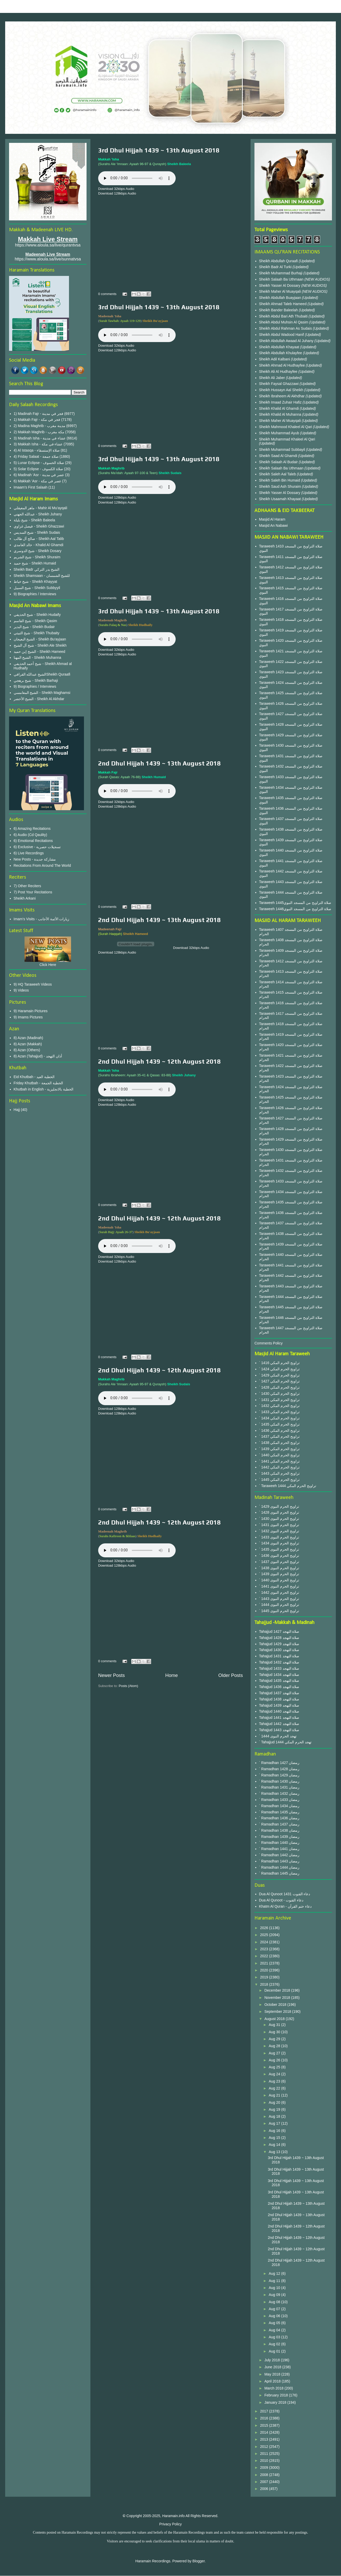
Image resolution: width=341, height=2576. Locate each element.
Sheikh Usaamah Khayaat (280, 499)
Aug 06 (275, 2316)
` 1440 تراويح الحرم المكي (279, 1455)
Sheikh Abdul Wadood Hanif (282, 334)
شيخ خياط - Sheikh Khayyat (35, 581)
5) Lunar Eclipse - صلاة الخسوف (39, 463)
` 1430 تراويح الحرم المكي (279, 1393)
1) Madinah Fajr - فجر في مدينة (38, 414)
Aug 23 (275, 2081)
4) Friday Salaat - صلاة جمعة (36, 456)
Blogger (198, 2561)
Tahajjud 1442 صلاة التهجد (279, 1724)
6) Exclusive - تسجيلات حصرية (37, 847)
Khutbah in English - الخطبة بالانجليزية (43, 1089)
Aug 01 (275, 2351)
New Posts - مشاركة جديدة (35, 859)
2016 (264, 2418)
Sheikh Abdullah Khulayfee (281, 353)
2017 (264, 2411)
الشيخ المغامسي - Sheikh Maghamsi (42, 693)
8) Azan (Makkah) (28, 1044)
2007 (264, 2482)
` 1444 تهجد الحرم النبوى (278, 1736)
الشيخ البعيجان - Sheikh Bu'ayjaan (40, 639)
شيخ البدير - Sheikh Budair (34, 627)
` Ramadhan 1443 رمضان (279, 1861)
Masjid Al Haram (272, 519)
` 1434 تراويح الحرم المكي (279, 1418)
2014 (264, 2432)
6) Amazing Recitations (32, 828)
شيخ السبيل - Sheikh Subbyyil (37, 588)
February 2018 (276, 2395)
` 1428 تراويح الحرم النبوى (279, 1512)
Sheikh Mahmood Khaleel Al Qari (286, 427)
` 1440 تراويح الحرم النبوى (279, 1580)
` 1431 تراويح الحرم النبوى (279, 1525)
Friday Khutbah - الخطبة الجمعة (38, 1083)
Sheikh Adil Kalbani (275, 359)
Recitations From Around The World (42, 865)
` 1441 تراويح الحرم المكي (279, 1461)
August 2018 (275, 2019)
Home (171, 1675)
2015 (264, 2425)
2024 (264, 1942)
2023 (264, 1949)
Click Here (48, 965)
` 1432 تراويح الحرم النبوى (279, 1531)
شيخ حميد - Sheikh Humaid (35, 563)
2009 (264, 2467)
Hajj (17, 1110)
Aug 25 (275, 2067)
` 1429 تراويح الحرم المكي (279, 1375)
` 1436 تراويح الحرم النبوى (279, 1555)
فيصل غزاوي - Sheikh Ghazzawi (39, 526)
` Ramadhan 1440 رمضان (279, 1842)
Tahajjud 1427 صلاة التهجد (279, 1631)
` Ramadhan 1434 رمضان (279, 1806)
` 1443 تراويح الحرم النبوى (279, 1599)
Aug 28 (275, 2046)
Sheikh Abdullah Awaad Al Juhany (287, 341)
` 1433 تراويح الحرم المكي (279, 1412)
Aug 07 (275, 2309)
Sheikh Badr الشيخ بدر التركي (37, 569)
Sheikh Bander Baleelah (278, 310)
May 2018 (272, 2374)
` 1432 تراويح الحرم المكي (279, 1406)
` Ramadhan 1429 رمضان (279, 1775)
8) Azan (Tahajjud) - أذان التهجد (38, 1056)
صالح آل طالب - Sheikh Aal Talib (39, 539)
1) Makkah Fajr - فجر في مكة (37, 419)
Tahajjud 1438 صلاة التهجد (279, 1699)
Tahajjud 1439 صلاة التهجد (279, 1705)
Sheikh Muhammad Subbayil (282, 449)
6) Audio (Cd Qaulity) (30, 835)
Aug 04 (275, 2330)
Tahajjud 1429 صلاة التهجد (279, 1644)
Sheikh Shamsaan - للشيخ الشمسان (42, 576)
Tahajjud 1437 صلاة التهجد (279, 1693)
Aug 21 (275, 2095)
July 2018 (272, 2360)
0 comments (107, 294)
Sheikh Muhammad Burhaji (281, 273)
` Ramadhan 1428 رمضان (279, 1769)
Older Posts (230, 1675)
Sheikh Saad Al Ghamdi (278, 456)
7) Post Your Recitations (33, 892)
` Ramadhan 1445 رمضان (279, 1873)
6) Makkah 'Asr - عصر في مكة (37, 481)
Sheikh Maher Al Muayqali (280, 291)
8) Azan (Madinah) (28, 1038)
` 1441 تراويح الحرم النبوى (279, 1586)
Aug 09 (275, 2295)
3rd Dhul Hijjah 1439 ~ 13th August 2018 (158, 150)
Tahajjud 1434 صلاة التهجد (279, 1675)
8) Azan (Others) (27, 1050)
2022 (264, 1956)
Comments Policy (268, 1343)
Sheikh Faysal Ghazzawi (279, 384)
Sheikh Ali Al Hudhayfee (278, 371)
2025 (264, 1935)
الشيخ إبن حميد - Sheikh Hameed (39, 651)
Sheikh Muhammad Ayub (279, 433)
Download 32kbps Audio (116, 189)
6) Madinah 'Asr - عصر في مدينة (39, 475)
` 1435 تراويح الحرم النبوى (279, 1549)
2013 (264, 2439)
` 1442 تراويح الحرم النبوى (279, 1592)
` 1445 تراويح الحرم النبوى (279, 1611)
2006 (264, 2489)
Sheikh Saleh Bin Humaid (279, 480)
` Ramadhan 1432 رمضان (279, 1793)
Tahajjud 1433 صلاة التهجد (279, 1668)
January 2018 (275, 2402)
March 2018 (274, 2388)
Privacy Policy (170, 2524)
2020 (264, 1970)
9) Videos (21, 990)
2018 (264, 1984)
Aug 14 (275, 2144)
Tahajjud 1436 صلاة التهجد (279, 1687)
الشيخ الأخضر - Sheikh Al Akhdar (39, 699)
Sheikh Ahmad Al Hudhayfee (282, 365)
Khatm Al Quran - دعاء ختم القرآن (285, 1906)
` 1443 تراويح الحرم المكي (279, 1473)
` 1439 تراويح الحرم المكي (279, 1449)
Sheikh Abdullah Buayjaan (280, 298)
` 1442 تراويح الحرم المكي (279, 1467)
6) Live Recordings (29, 853)
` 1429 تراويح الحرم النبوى (279, 1506)
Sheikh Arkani (25, 898)
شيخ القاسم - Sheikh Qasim (35, 621)
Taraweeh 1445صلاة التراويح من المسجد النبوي (295, 903)
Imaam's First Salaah (31, 487)
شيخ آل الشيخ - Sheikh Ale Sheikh (40, 645)
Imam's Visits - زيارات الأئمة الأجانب (41, 919)
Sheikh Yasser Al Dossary (280, 285)
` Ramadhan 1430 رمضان (279, 1781)
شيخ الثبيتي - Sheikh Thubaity (36, 633)
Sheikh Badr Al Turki (276, 267)
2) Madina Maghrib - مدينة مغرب (39, 426)
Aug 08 (275, 2302)
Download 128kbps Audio (117, 193)
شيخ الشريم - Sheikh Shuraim (37, 557)
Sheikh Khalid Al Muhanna (280, 414)
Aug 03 (275, 2337)
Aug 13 (275, 2152)
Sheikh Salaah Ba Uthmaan (282, 279)
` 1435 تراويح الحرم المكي (279, 1424)
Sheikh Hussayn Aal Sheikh (281, 390)
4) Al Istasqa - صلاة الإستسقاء (37, 450)
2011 (264, 2453)
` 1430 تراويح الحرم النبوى (279, 1519)
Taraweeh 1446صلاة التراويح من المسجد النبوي (295, 909)
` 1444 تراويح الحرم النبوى (279, 1605)
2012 (264, 2447)
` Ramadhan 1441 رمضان (279, 1849)
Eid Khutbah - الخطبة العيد (34, 1077)
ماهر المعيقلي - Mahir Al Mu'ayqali (40, 508)
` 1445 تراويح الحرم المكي (279, 1479)
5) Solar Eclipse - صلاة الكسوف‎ (38, 469)
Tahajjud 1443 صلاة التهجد (279, 1730)
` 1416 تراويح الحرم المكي (279, 1363)
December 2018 (277, 1990)
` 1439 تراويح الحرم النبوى (279, 1574)
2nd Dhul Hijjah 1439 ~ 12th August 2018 (159, 1061)
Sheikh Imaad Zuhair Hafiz (281, 402)
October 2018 (275, 2004)
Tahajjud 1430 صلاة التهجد (279, 1650)
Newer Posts (111, 1675)
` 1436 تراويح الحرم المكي (279, 1430)
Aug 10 (275, 2288)
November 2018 (277, 1997)
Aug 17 (275, 2123)
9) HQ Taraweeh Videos (33, 984)
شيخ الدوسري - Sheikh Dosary (37, 551)
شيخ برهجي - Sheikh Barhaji (36, 680)
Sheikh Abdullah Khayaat (279, 347)
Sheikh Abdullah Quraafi (279, 261)
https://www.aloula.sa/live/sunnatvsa (48, 259)
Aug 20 (275, 2102)
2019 (264, 1977)
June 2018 (273, 2367)
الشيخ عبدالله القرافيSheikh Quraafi (42, 674)
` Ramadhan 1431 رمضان (279, 1787)
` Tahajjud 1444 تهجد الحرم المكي (285, 1742)
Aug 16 (275, 2131)
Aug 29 (275, 2039)
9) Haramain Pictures (31, 1011)
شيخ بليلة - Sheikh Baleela (34, 520)
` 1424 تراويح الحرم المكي (279, 1369)
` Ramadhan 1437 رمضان (279, 1824)
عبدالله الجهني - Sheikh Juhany (38, 514)
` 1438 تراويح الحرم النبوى (279, 1568)
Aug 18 (275, 2116)
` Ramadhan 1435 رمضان (279, 1812)
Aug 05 (275, 2323)
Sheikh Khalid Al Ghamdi (279, 408)
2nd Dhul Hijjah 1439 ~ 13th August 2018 (159, 763)
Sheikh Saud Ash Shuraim (280, 486)
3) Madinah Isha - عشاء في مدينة (40, 438)
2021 (264, 1963)
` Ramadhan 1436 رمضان (279, 1818)
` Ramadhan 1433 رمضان (279, 1800)
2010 (264, 2460)
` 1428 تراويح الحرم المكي (279, 1387)
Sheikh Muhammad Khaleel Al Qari (287, 439)
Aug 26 (275, 2060)
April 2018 (273, 2381)
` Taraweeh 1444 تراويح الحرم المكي (287, 1486)
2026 (264, 1928)
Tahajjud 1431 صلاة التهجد (279, 1656)
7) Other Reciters (27, 886)
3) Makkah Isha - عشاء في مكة (38, 444)
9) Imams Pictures (28, 1017)
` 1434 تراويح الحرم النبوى (279, 1543)
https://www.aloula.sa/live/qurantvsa (47, 245)
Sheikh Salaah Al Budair (279, 462)
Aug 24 (275, 2074)
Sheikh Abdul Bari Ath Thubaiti (284, 316)
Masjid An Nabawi (273, 525)
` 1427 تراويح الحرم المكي (279, 1381)
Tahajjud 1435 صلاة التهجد (279, 1680)
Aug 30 (275, 2032)
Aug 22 (275, 2088)
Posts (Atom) (128, 1686)
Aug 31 (275, 2025)
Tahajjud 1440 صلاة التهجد (279, 1711)
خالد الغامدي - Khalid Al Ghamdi (39, 545)
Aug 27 (275, 2053)
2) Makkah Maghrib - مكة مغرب (39, 432)
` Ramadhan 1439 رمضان (279, 1837)
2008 (264, 2475)
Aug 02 (275, 2344)
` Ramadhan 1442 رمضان (279, 1855)
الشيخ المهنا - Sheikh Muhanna (37, 657)
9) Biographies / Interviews (35, 594)
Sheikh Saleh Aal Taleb (277, 474)
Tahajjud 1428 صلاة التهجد (279, 1638)
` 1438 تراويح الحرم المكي (279, 1443)
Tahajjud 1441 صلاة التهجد (279, 1717)
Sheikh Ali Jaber (272, 378)
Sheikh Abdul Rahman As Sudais (286, 328)
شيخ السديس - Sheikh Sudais (37, 532)
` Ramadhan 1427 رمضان (279, 1763)
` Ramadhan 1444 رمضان (279, 1867)
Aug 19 (275, 2109)
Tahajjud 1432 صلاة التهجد (279, 1662)
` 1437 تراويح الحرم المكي (279, 1436)
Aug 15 (275, 2138)
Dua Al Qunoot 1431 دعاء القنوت (284, 1894)
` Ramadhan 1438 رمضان (279, 1830)
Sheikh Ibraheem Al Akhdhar (282, 396)
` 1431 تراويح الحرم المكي (279, 1400)
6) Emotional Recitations (33, 841)
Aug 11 (275, 2281)
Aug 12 (275, 2273)
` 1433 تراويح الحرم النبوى (279, 1537)
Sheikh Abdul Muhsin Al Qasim (284, 322)
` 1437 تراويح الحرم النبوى (279, 1562)
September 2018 (278, 2011)
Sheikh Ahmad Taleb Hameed (283, 304)
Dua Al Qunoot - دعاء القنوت (281, 1900)
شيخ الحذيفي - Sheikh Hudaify (37, 615)
